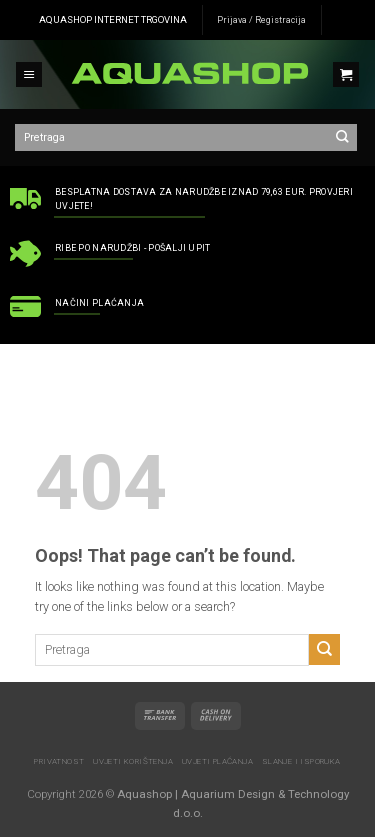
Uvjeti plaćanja (217, 761)
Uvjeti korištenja (133, 761)
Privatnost (59, 761)
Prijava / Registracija (261, 20)
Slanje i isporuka (301, 761)
